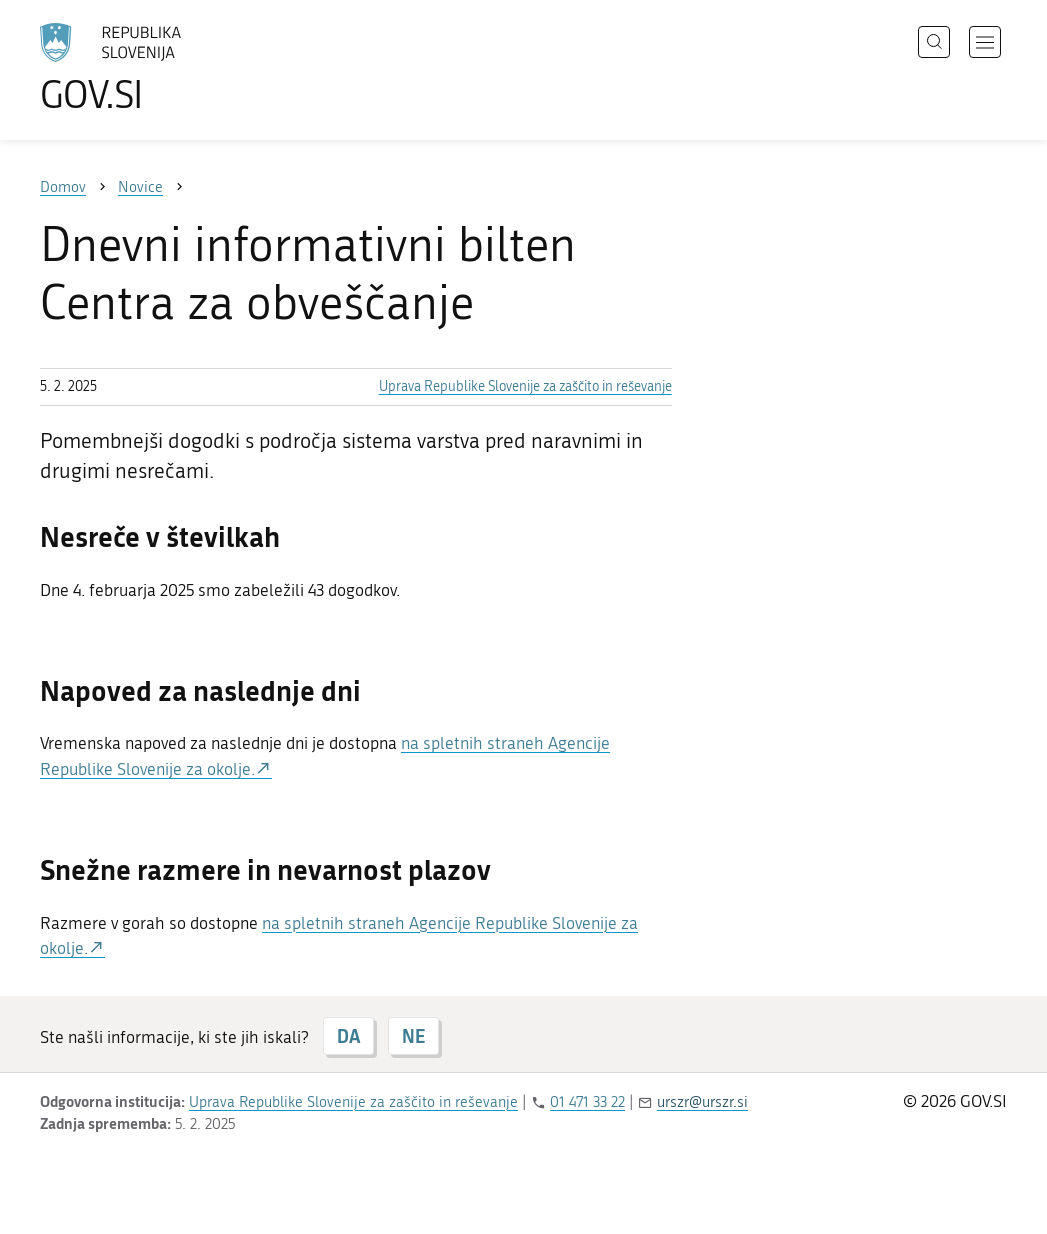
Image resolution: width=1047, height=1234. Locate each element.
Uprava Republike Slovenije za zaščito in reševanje (525, 386)
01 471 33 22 (587, 1102)
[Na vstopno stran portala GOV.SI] (166, 68)
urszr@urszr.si (702, 1102)
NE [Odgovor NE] (413, 1036)
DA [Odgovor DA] (348, 1036)
